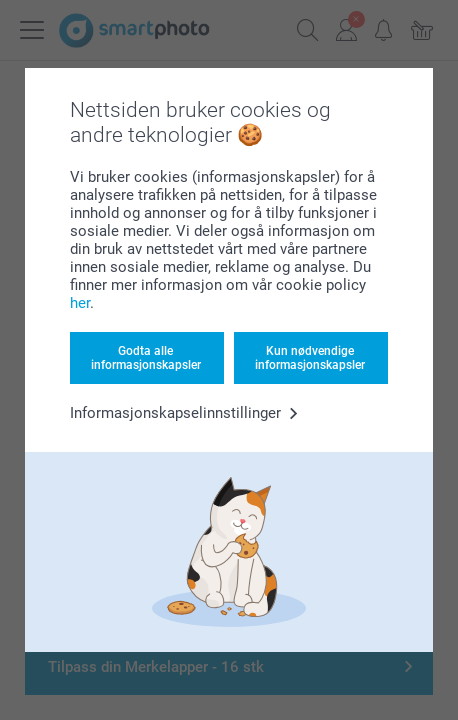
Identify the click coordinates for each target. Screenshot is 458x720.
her (80, 303)
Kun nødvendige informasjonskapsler (310, 358)
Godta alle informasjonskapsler (146, 358)
